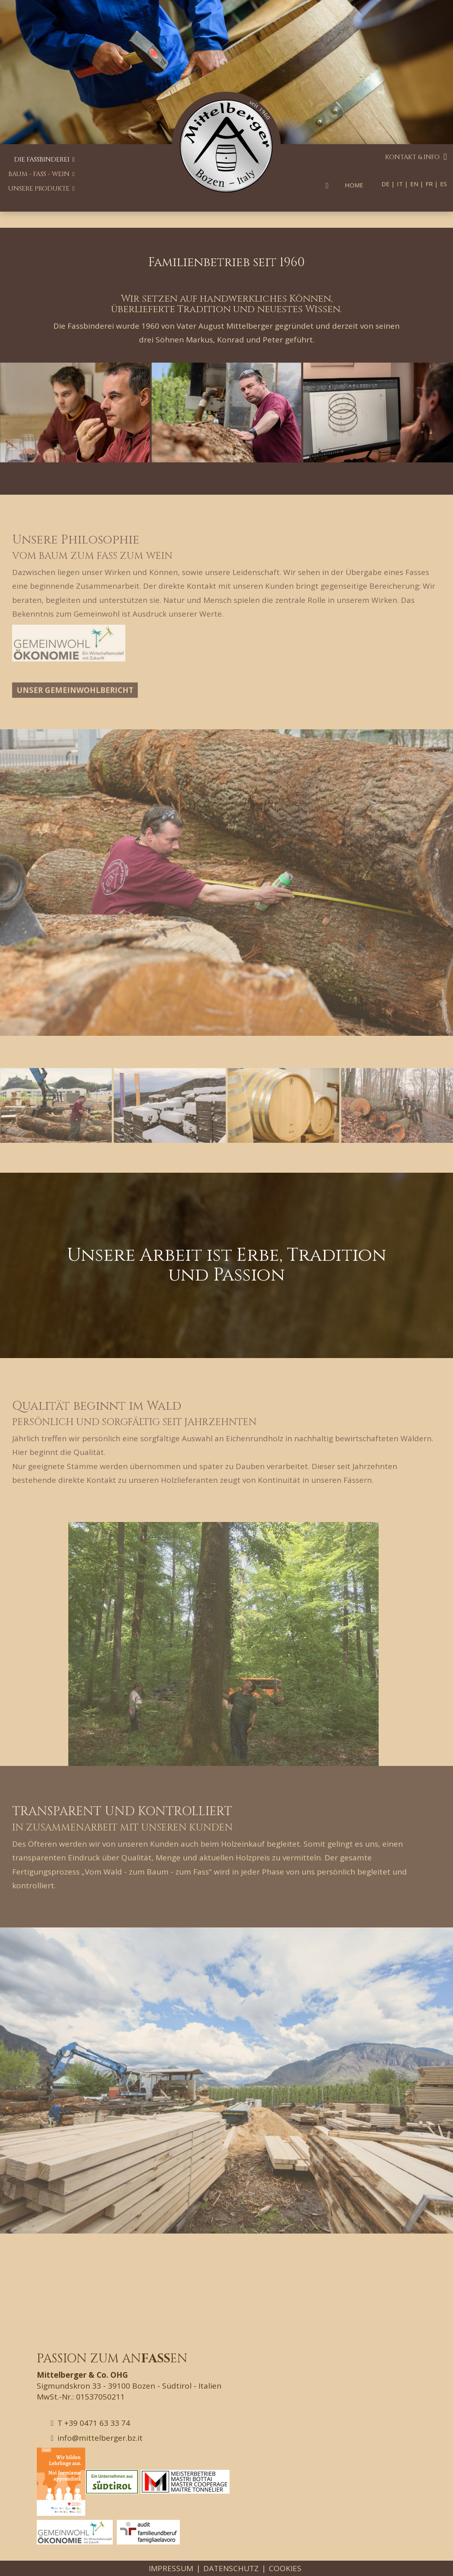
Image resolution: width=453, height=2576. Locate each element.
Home (354, 185)
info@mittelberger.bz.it (97, 2438)
